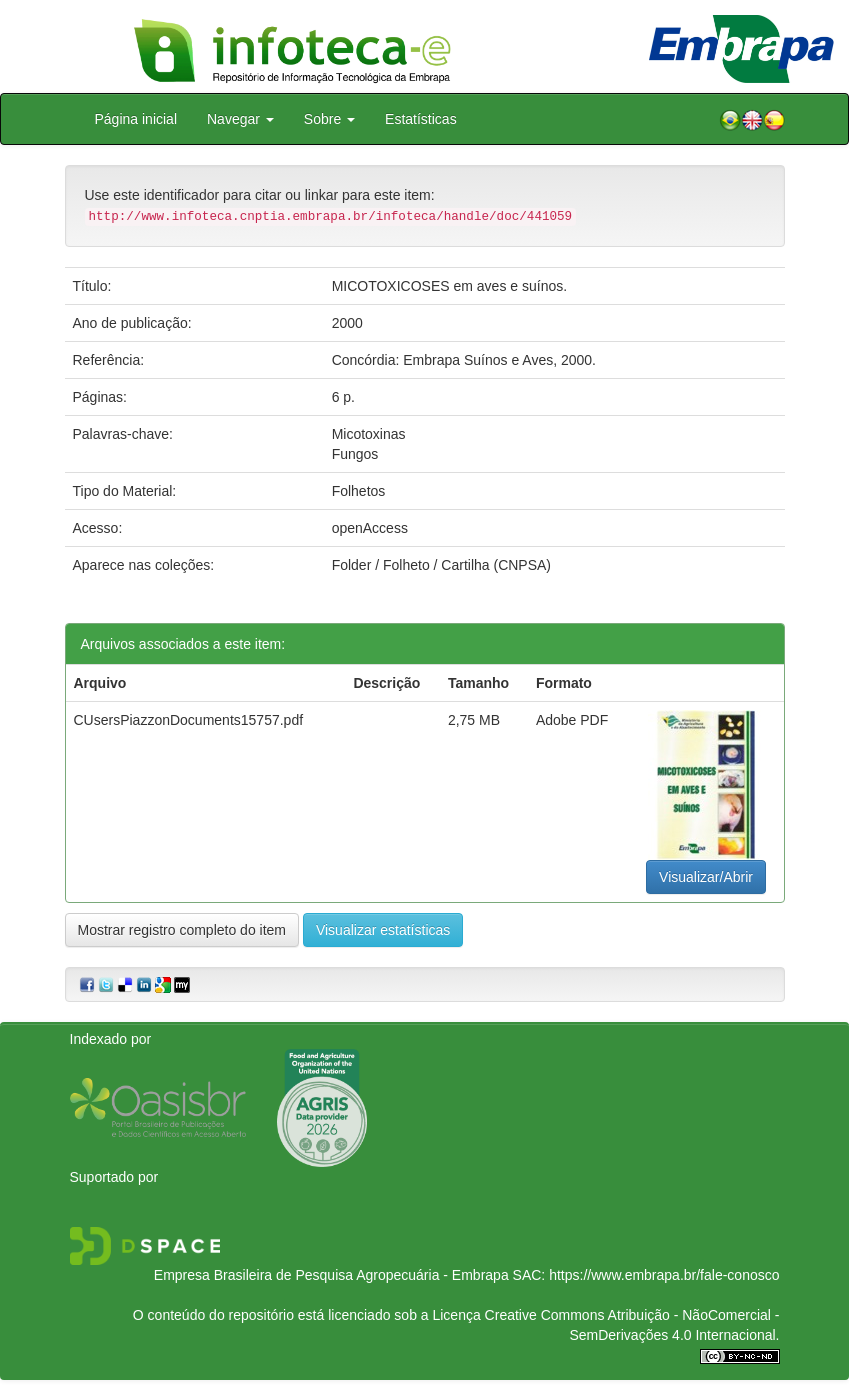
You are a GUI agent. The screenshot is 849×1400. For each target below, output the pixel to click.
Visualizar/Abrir (706, 877)
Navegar (240, 119)
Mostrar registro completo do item (182, 930)
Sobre (329, 119)
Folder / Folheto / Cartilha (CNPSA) (441, 565)
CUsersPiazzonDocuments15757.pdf (189, 720)
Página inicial (136, 119)
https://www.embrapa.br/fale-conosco (664, 1275)
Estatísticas (421, 119)
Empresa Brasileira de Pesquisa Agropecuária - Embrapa (331, 1275)
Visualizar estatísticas (383, 930)
